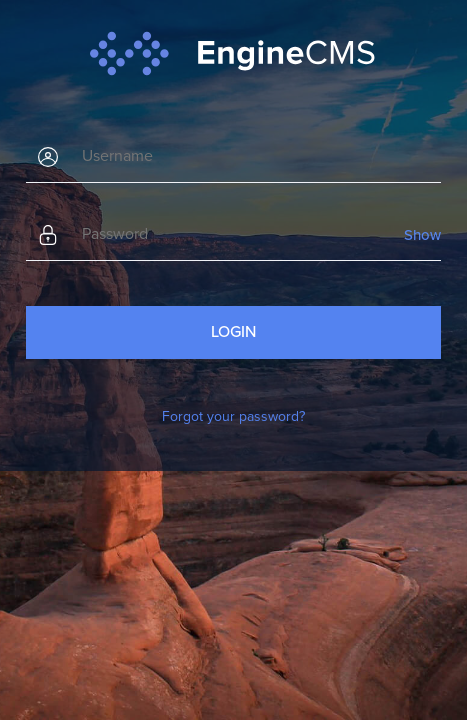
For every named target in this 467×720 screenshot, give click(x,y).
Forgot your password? (233, 416)
